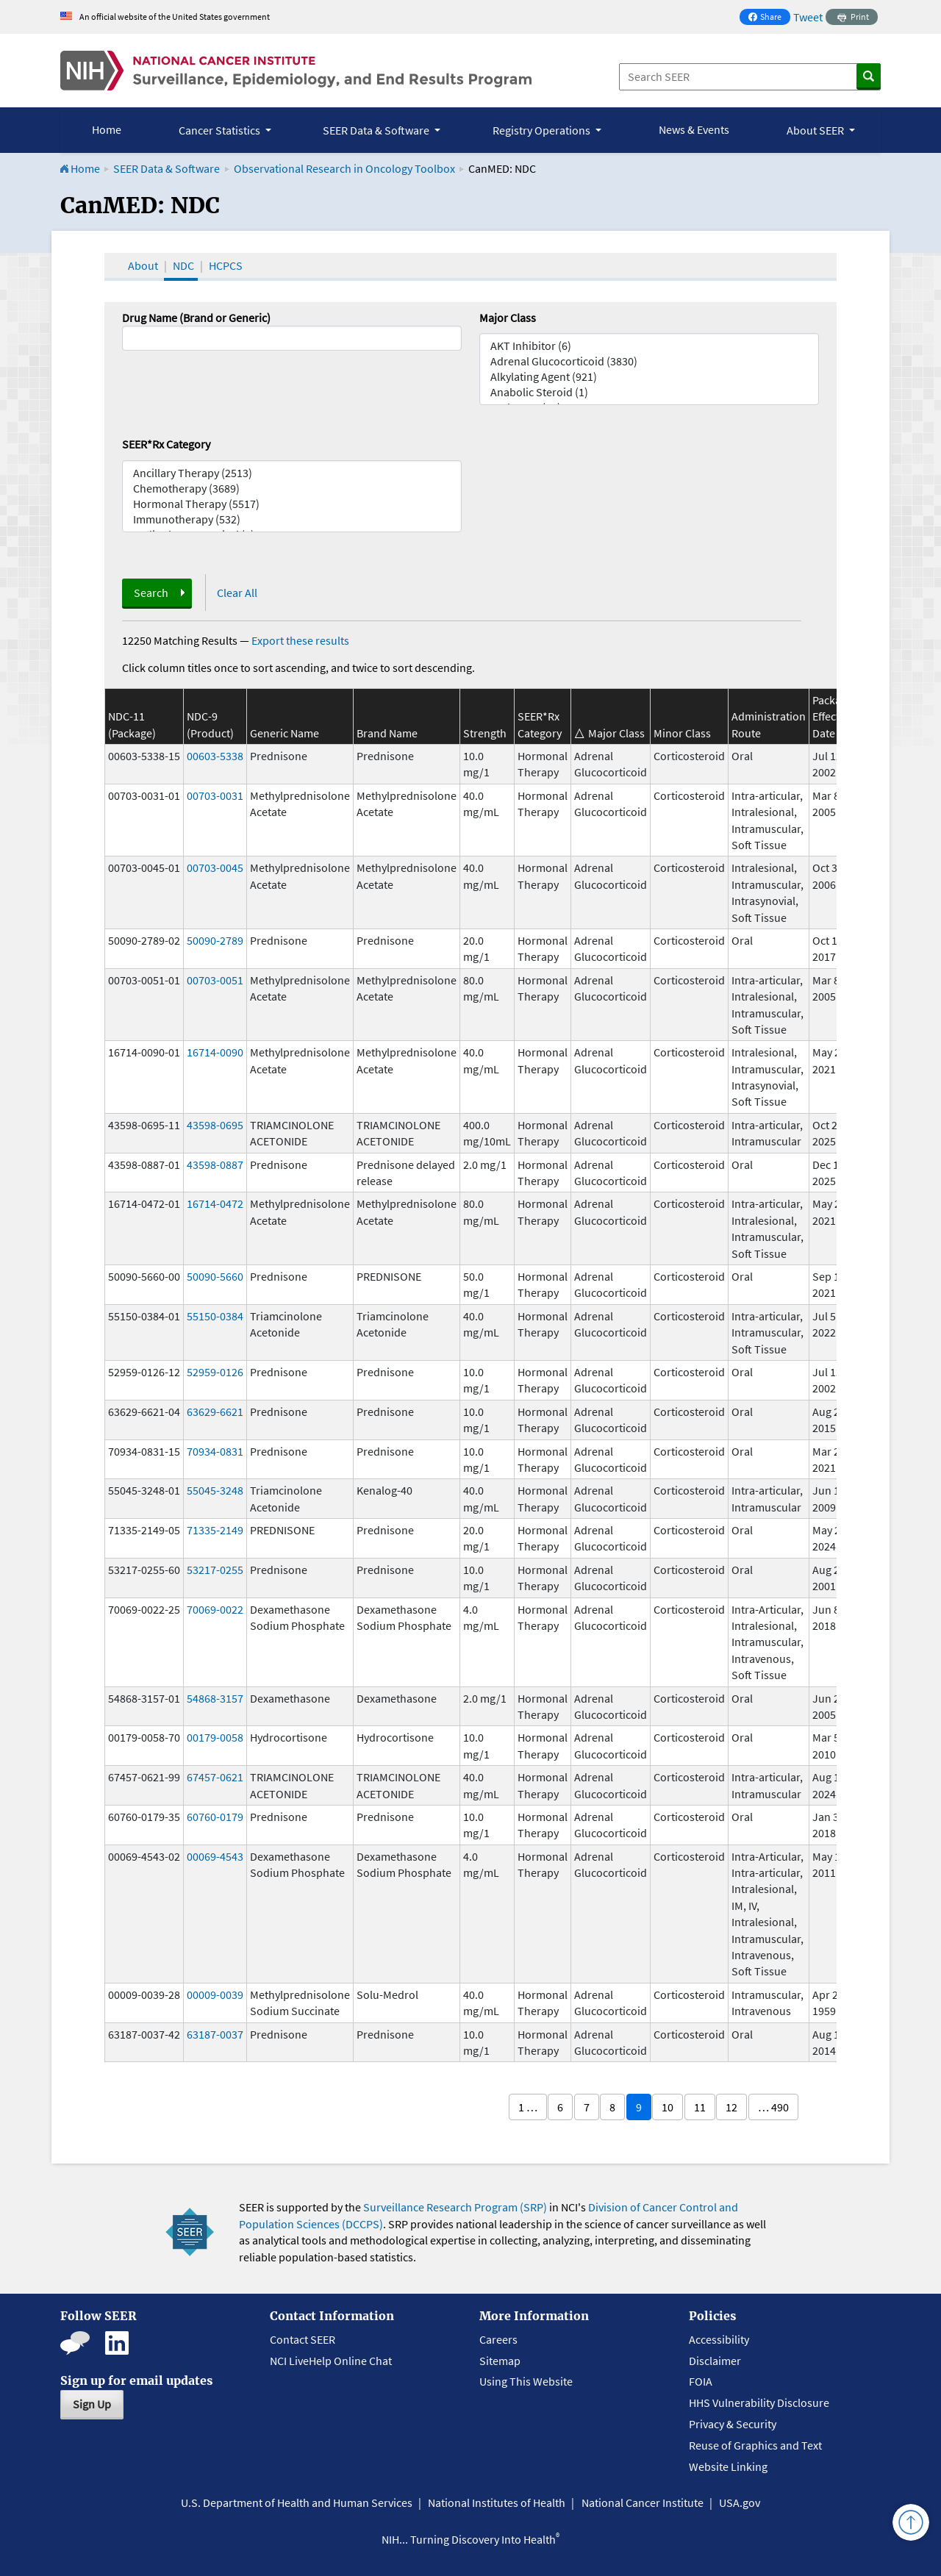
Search (151, 592)
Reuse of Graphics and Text (755, 2445)
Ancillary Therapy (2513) (292, 473)
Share (769, 18)
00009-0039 (215, 1994)
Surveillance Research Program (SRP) (455, 2207)
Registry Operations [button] (543, 130)
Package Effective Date (833, 716)
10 (667, 2107)
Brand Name (387, 733)
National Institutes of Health (496, 2502)
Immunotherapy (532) (292, 519)
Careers (498, 2339)
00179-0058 (215, 1737)
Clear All (237, 592)
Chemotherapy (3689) (292, 488)
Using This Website (526, 2381)
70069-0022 (215, 1609)
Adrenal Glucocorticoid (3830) (649, 361)
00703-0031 (215, 795)
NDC (183, 265)
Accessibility (719, 2339)
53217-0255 (215, 1569)
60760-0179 (215, 1816)
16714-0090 (215, 1052)
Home (106, 129)
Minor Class (682, 733)
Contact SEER (302, 2339)
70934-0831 (215, 1451)
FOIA (700, 2381)
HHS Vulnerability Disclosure (759, 2402)
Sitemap (499, 2360)
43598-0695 (215, 1124)
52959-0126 (215, 1371)
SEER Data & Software (166, 168)
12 (731, 2107)
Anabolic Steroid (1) (649, 392)
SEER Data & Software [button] (377, 130)
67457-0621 (215, 1777)
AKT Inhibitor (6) (649, 346)
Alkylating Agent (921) (649, 376)
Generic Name (284, 733)
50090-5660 (215, 1276)
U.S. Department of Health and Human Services (296, 2502)
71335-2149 (215, 1530)
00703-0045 (215, 867)
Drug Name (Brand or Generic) (196, 317)
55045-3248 (215, 1490)
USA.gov (739, 2502)
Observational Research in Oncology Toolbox (344, 168)
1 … (527, 2107)
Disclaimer (715, 2360)
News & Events (694, 129)
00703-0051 (215, 980)
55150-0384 (215, 1316)
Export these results (300, 640)
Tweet (808, 17)
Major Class (507, 317)
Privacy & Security (732, 2423)
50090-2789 (215, 940)
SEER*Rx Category (166, 444)
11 (700, 2107)
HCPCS (226, 265)
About (143, 265)
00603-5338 (215, 755)
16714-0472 (215, 1203)
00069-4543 (215, 1856)
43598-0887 (215, 1164)
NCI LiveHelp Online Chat (331, 2360)
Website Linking (728, 2466)
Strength (485, 733)
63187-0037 (215, 2034)
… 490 (773, 2107)
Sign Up (92, 2404)
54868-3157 (215, 1698)
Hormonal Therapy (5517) (292, 504)
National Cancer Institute (643, 2502)
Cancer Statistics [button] (220, 130)
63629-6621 (215, 1411)
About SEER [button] (816, 130)
